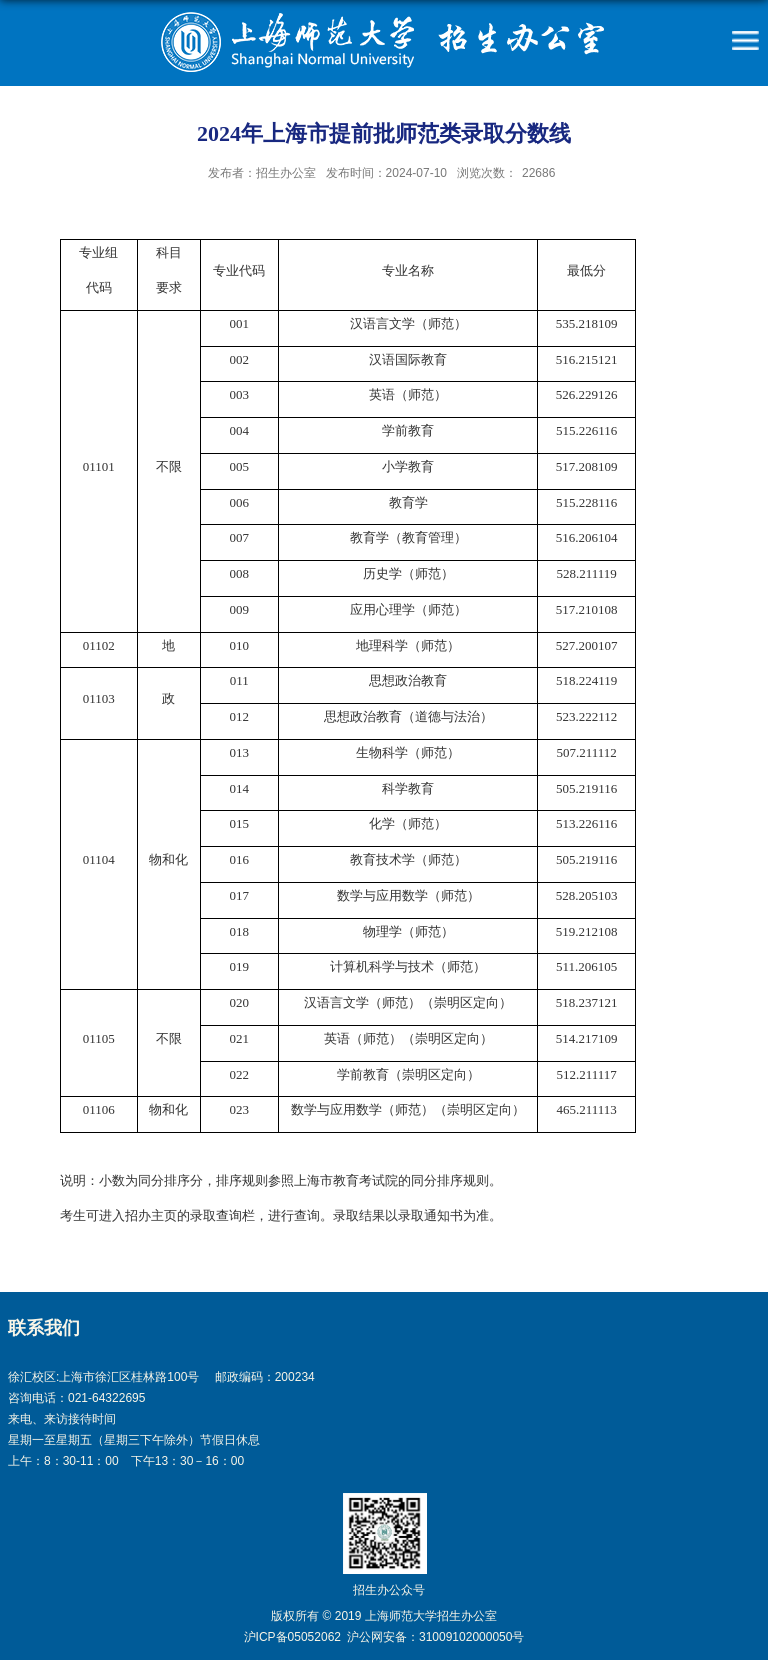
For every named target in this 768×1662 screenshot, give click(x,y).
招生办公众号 (389, 1590)
